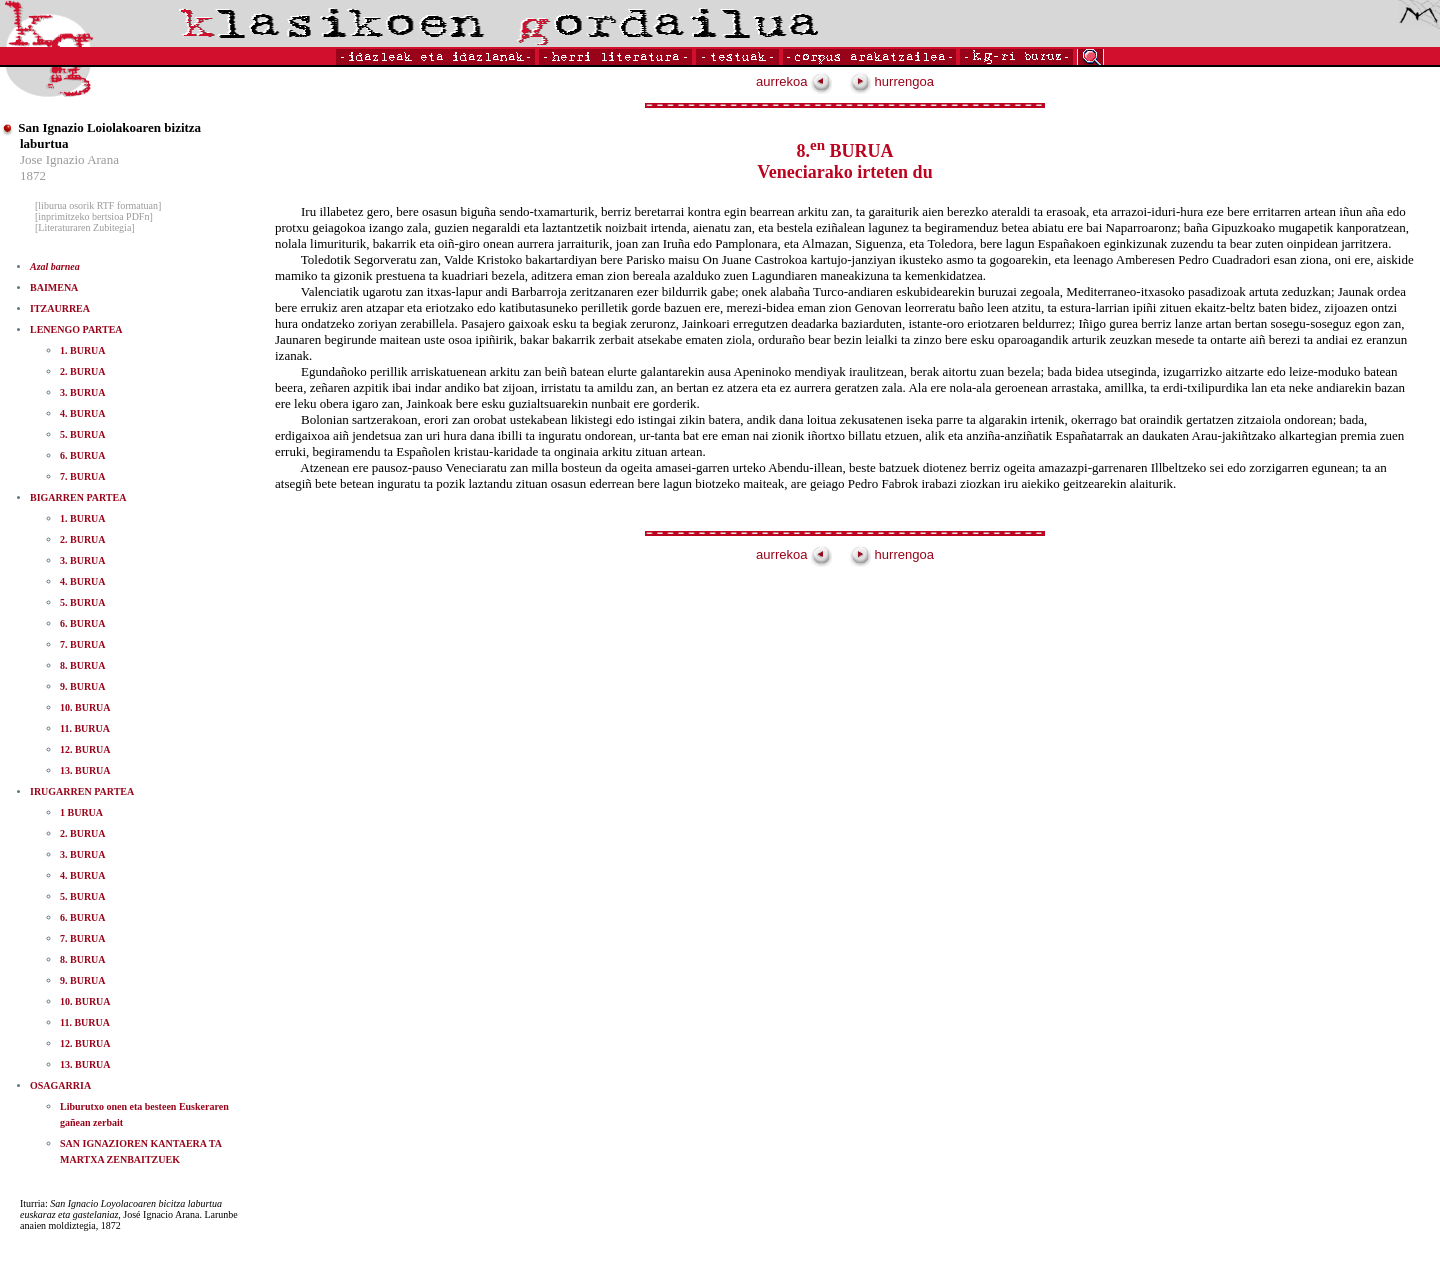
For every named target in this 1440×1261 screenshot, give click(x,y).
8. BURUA (83, 665)
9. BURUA (83, 686)
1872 (33, 175)
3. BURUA (83, 392)
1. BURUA (83, 350)
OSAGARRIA (60, 1085)
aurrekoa (794, 81)
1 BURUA (81, 812)
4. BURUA (83, 413)
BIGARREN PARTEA (78, 497)
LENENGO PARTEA (76, 329)
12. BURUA (85, 749)
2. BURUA (83, 371)
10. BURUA (85, 707)
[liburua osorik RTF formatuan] (98, 205)
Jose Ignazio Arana (69, 159)
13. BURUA (85, 770)
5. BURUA (83, 434)
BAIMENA (54, 287)
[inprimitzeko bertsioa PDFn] (94, 216)
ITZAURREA (60, 308)
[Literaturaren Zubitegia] (85, 227)
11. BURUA (85, 728)
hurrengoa (892, 81)
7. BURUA (83, 476)
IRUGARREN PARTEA (82, 791)
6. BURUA (83, 455)
